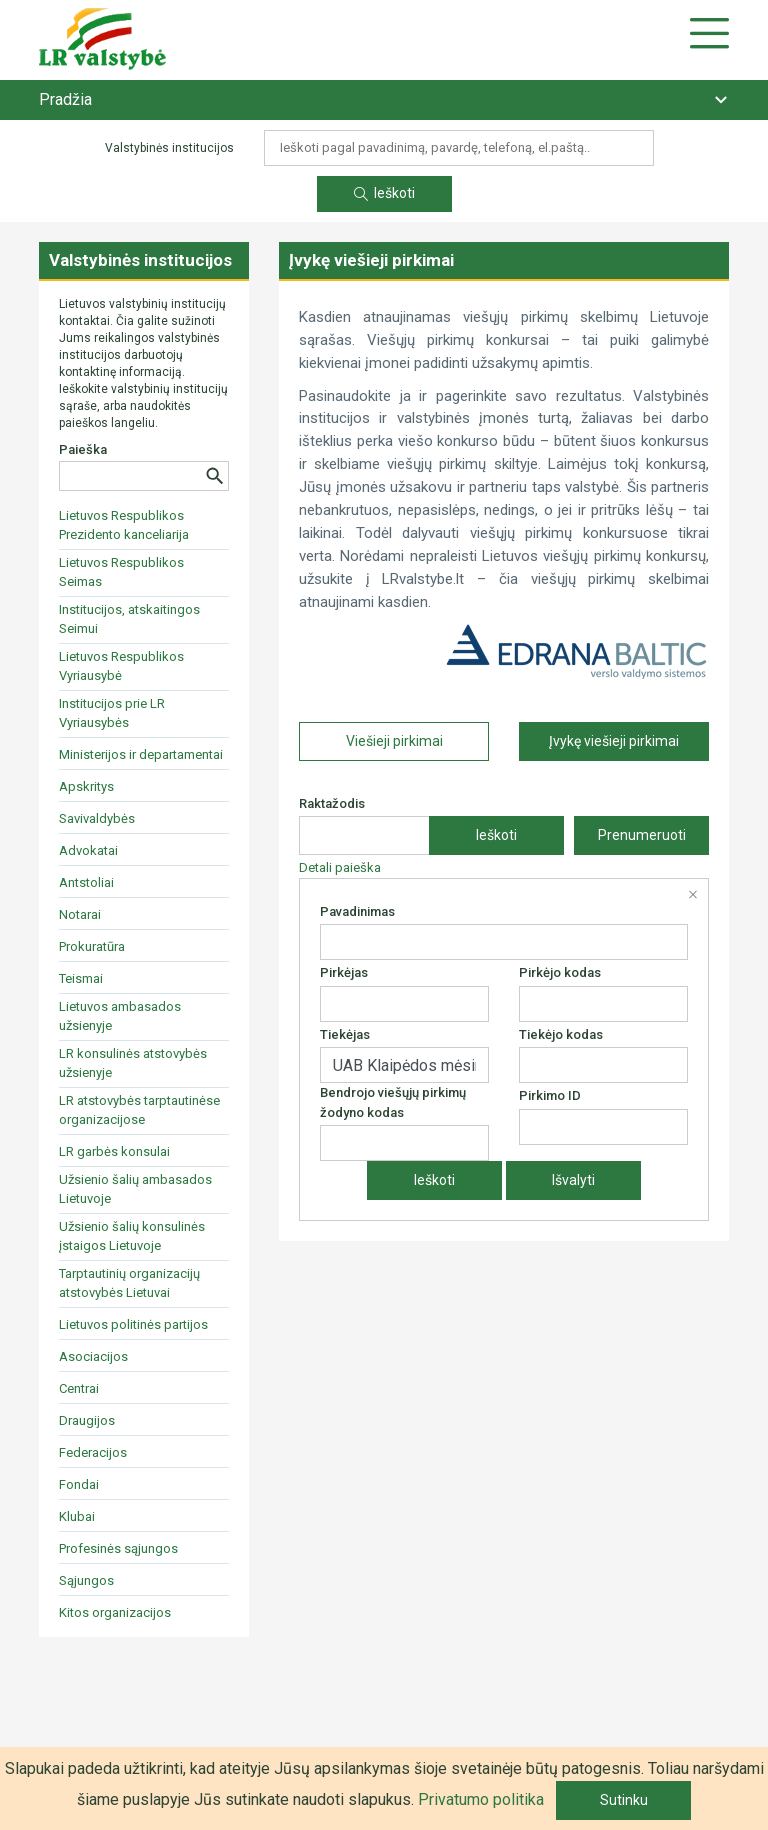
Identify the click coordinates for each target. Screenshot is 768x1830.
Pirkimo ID (550, 1095)
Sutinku (624, 1800)
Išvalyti (573, 1180)
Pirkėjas (344, 972)
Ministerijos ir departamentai (141, 754)
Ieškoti (384, 193)
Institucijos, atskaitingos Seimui (129, 619)
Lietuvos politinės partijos (133, 1324)
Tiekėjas (345, 1034)
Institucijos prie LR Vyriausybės (112, 713)
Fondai (79, 1484)
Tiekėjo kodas (561, 1034)
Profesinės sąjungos (118, 1548)
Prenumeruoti (642, 835)
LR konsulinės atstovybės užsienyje (133, 1063)
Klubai (77, 1516)
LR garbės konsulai (114, 1151)
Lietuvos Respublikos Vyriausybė (121, 666)
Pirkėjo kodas (560, 972)
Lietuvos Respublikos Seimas (121, 572)
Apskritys (86, 786)
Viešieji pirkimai (394, 741)
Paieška (83, 449)
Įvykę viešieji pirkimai (614, 741)
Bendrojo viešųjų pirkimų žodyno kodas (393, 1102)
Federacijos (93, 1452)
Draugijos (87, 1420)
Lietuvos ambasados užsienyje (120, 1016)
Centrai (79, 1388)
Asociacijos (93, 1356)
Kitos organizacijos (115, 1612)
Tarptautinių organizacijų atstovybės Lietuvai (129, 1283)
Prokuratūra (92, 946)
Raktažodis (332, 803)
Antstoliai (86, 882)
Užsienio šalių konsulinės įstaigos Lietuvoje (132, 1236)
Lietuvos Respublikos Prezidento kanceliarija (124, 525)
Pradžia (65, 99)
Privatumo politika (481, 1799)
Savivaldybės (97, 818)
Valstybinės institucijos (140, 260)
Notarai (80, 914)
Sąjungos (86, 1580)
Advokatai (88, 850)
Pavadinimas (357, 911)
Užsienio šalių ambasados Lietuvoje (135, 1189)
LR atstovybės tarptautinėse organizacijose (139, 1110)
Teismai (81, 978)
